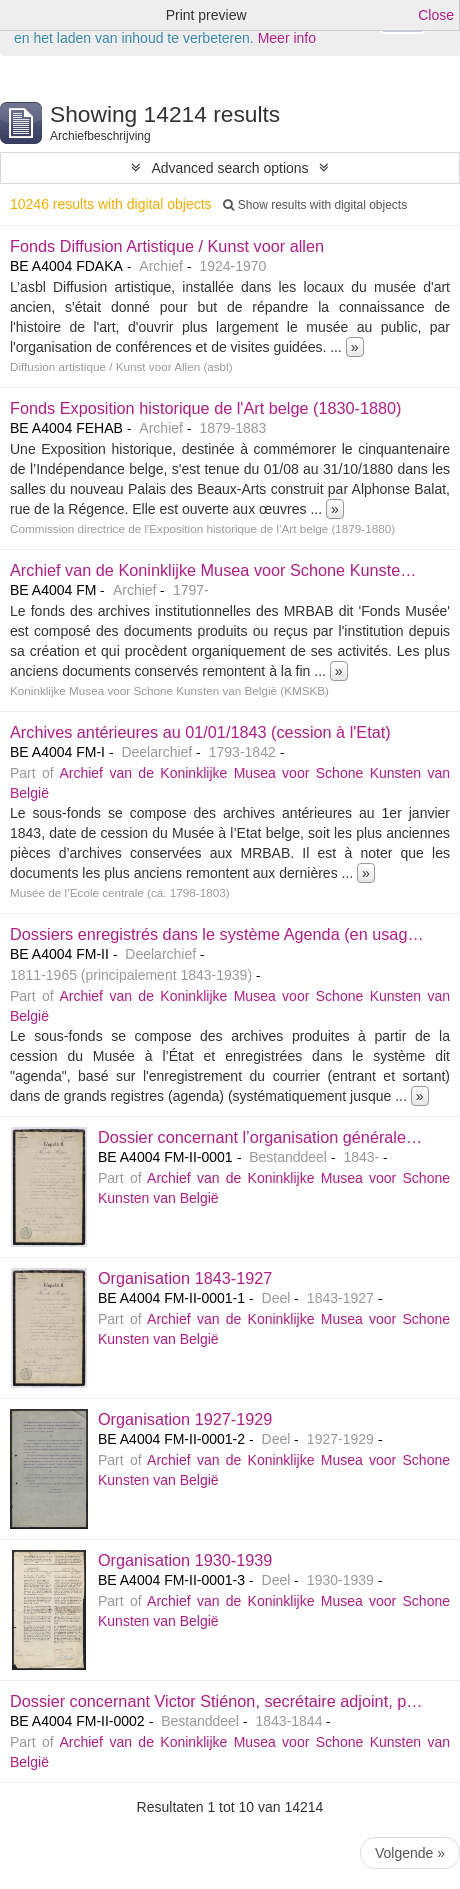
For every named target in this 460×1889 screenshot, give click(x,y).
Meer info (287, 38)
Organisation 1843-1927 (185, 1278)
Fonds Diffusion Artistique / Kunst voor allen (167, 246)
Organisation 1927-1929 (185, 1419)
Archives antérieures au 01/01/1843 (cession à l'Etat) (200, 732)
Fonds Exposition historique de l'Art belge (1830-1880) (206, 408)
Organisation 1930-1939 (185, 1560)
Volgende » (410, 1853)
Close (436, 15)
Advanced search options (229, 168)
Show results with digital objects (315, 205)
